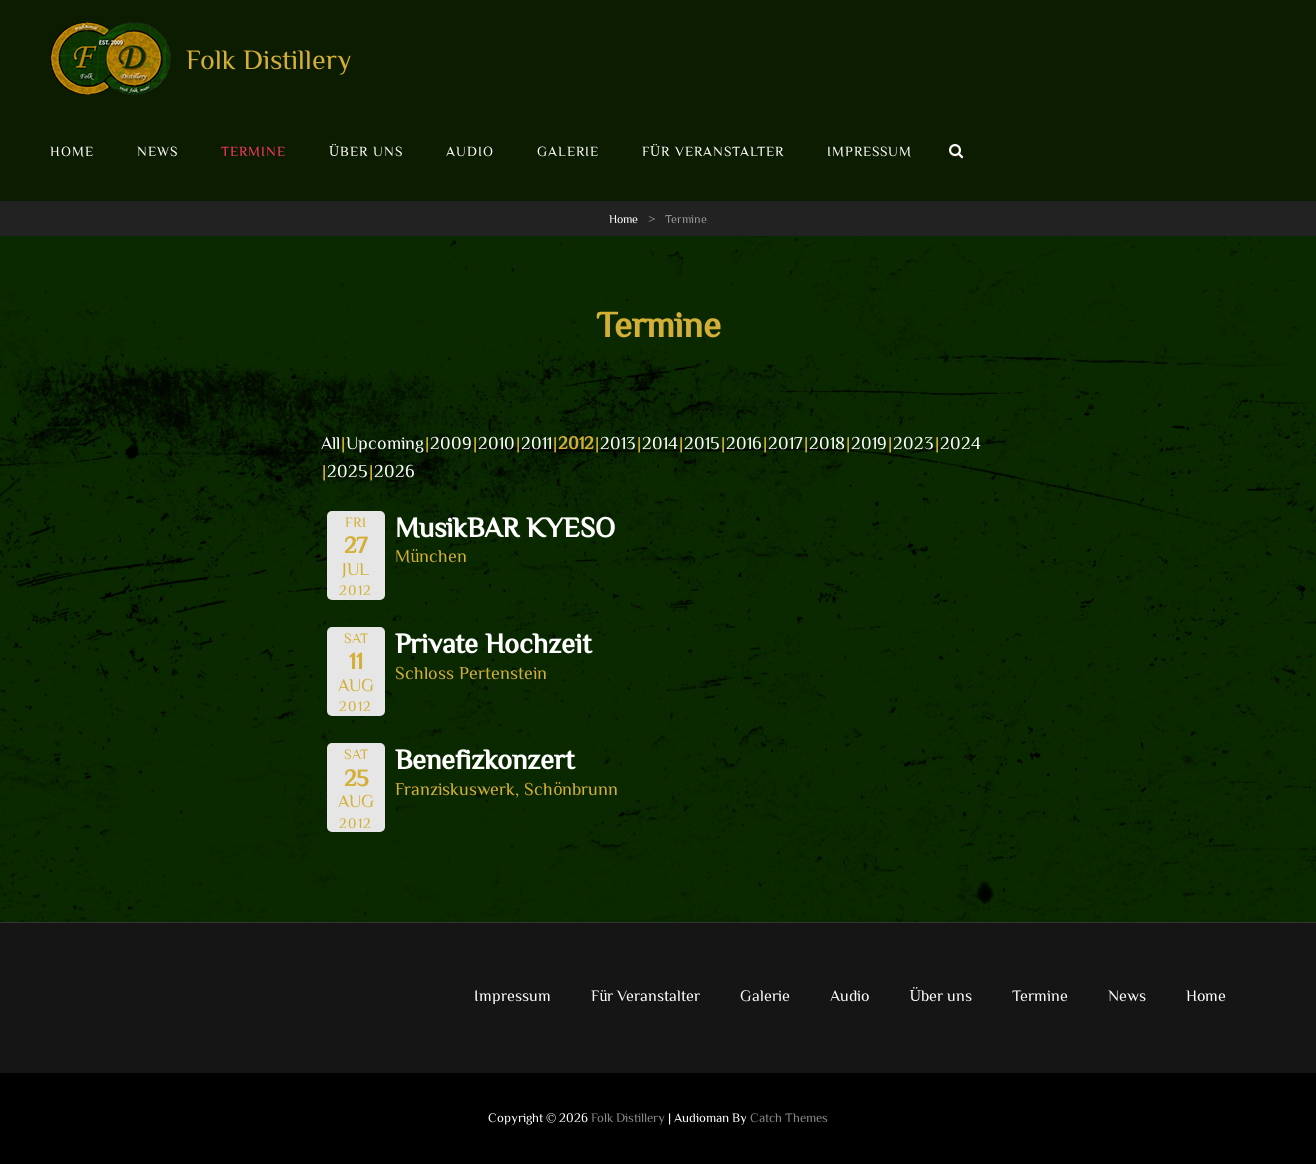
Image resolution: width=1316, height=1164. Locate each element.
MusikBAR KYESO (505, 526)
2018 (827, 442)
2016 (744, 442)
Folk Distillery (268, 58)
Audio (470, 151)
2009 (451, 442)
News (157, 151)
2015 (702, 442)
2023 (913, 442)
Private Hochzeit (493, 642)
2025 (347, 470)
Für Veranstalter (713, 151)
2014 (660, 442)
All (330, 442)
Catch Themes (789, 1117)
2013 (618, 442)
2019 (869, 442)
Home (72, 151)
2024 (960, 442)
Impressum (869, 151)
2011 (536, 442)
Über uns (366, 151)
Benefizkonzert (484, 758)
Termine (253, 151)
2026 (394, 470)
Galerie (568, 151)
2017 (785, 442)
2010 (496, 442)
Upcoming (385, 442)
